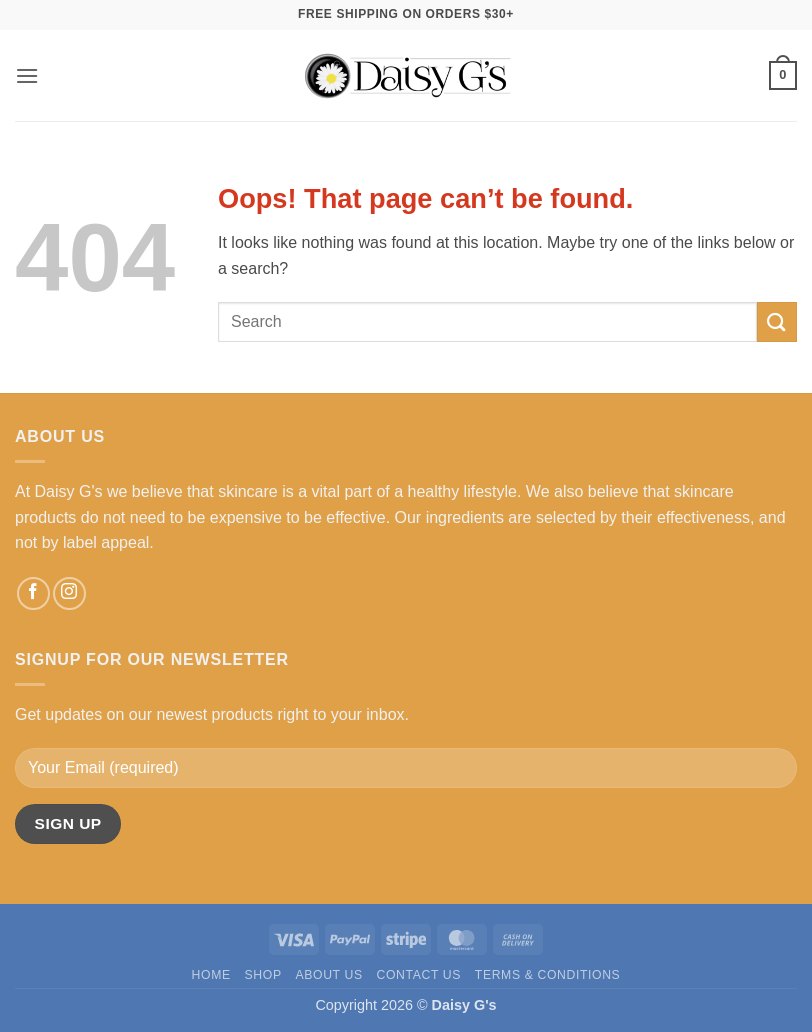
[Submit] (777, 321)
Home (211, 975)
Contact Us (418, 975)
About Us (328, 975)
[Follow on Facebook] (33, 593)
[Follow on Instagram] (69, 593)
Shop (263, 975)
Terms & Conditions (548, 975)
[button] (27, 75)
